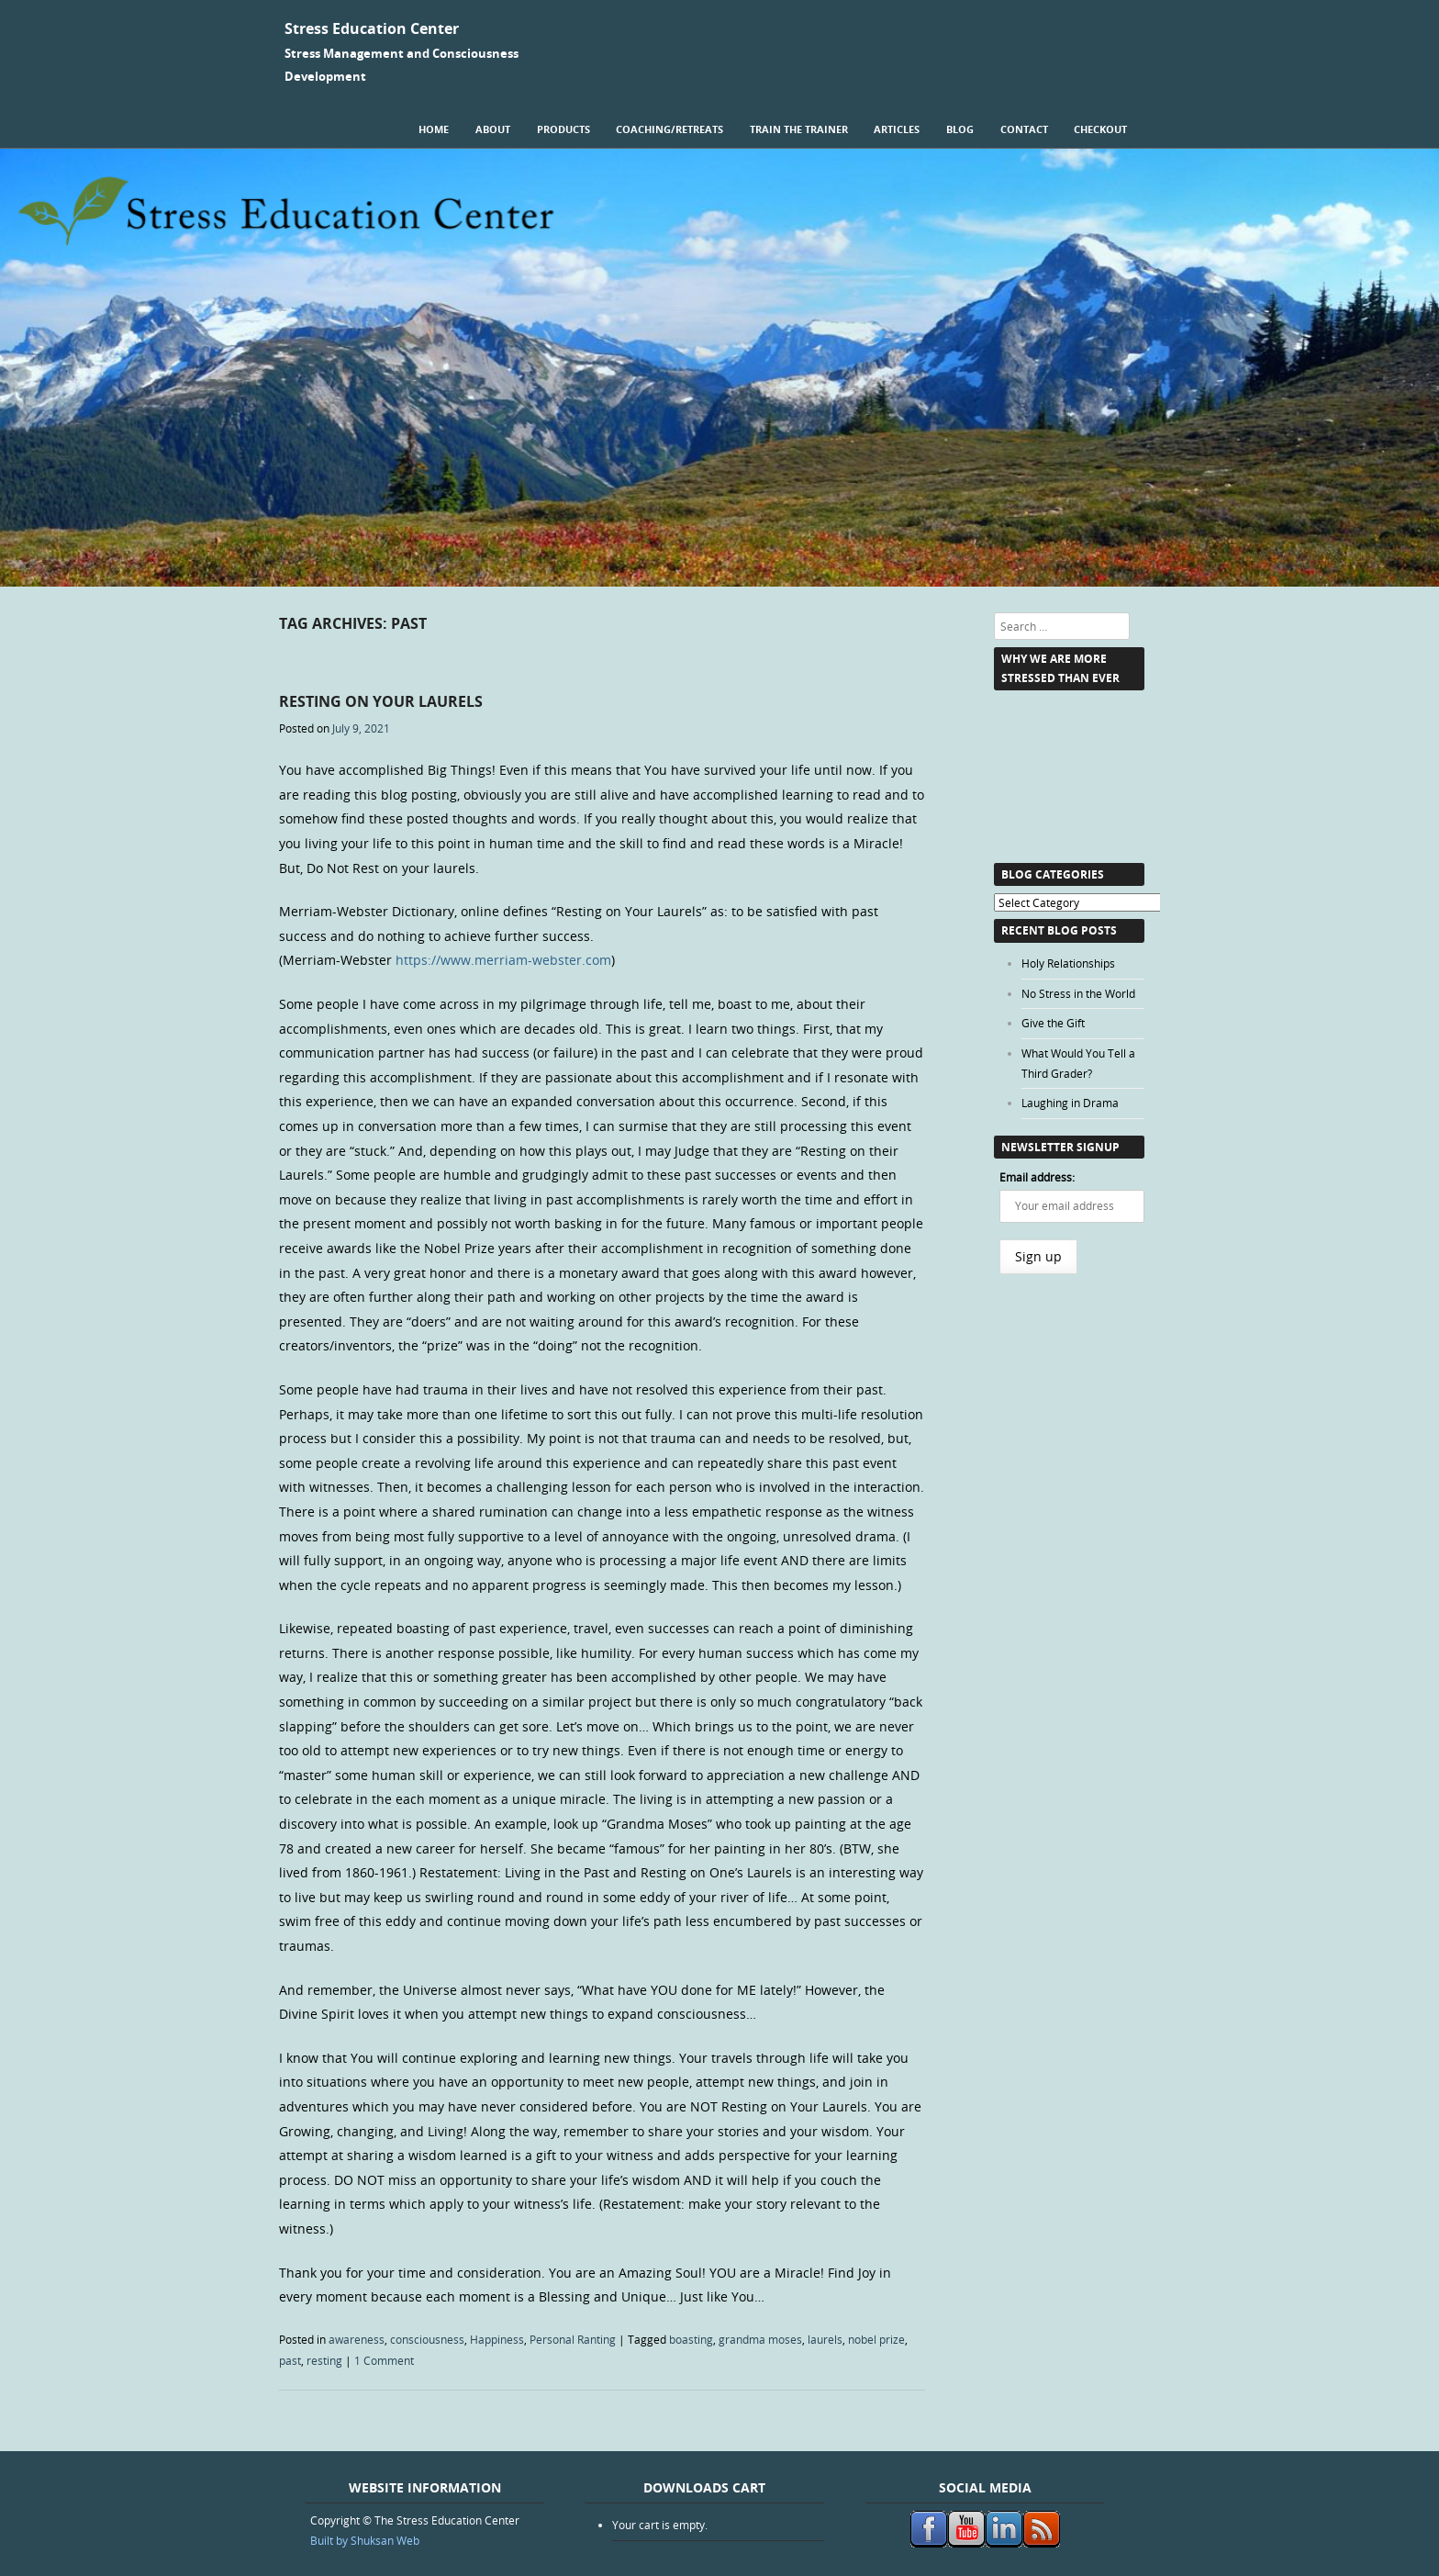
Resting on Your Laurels (381, 701)
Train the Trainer (799, 129)
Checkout (1100, 129)
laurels (825, 2339)
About (492, 129)
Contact (1024, 129)
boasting (691, 2339)
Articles (897, 129)
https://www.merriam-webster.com (503, 960)
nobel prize (876, 2339)
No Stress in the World (1078, 993)
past (290, 2360)
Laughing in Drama (1070, 1102)
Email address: (1037, 1177)
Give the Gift (1053, 1022)
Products (563, 129)
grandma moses (760, 2339)
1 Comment (384, 2360)
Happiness (497, 2339)
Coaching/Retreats (669, 129)
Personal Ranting (573, 2339)
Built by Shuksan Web (364, 2540)
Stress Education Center (371, 28)
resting (324, 2360)
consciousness (427, 2339)
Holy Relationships (1068, 963)
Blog (960, 129)
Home (433, 129)
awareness (357, 2339)
